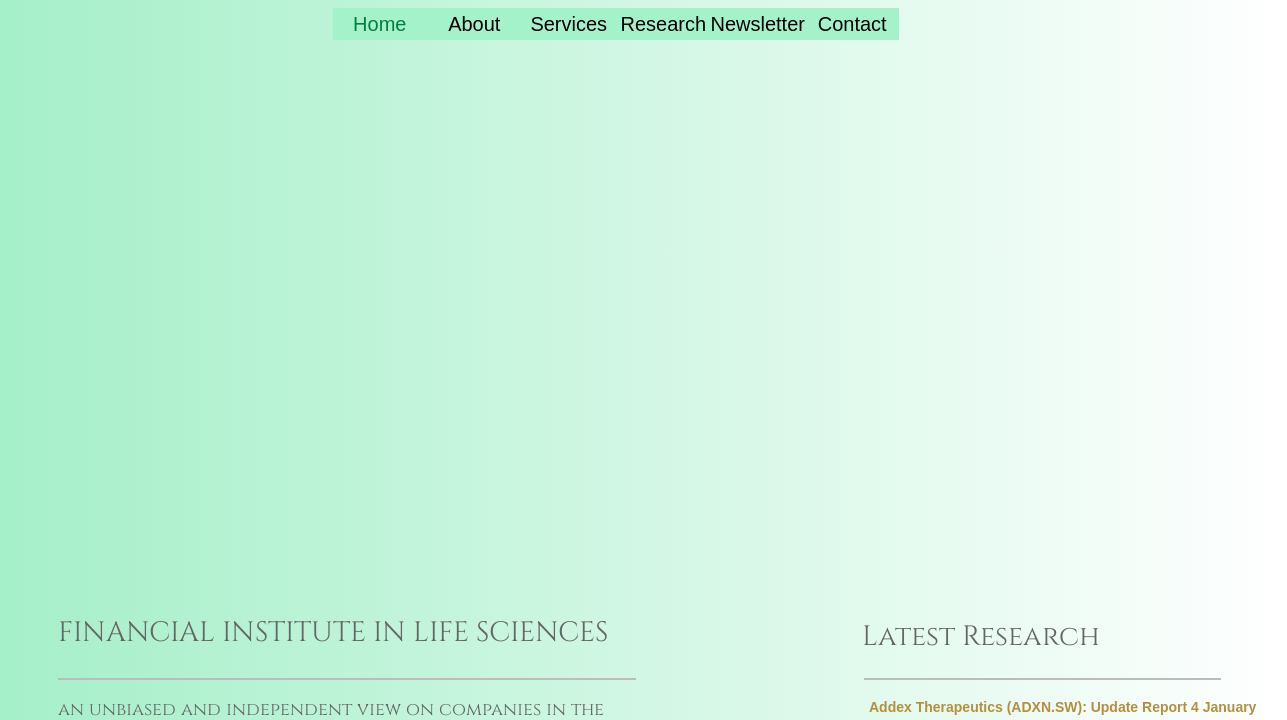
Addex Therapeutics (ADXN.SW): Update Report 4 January (1062, 707)
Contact (852, 24)
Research (663, 24)
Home (379, 24)
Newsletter (757, 24)
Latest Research (981, 636)
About (474, 24)
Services (568, 24)
